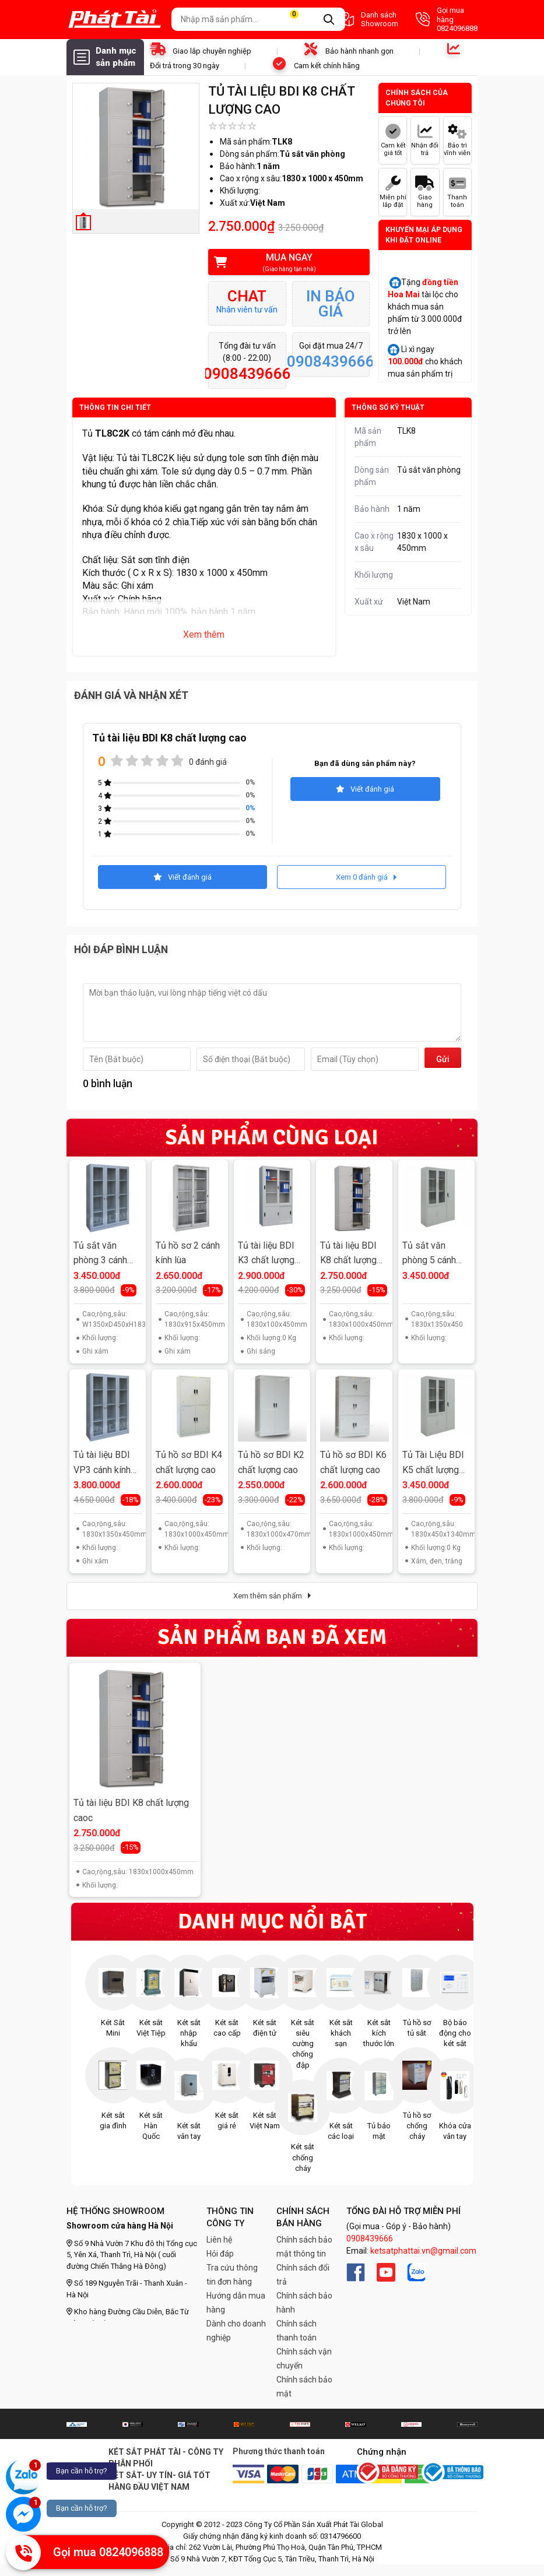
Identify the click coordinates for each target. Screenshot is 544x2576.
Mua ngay (281, 262)
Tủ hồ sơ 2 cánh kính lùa (188, 1253)
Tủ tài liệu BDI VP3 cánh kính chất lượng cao (103, 1463)
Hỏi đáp (220, 2253)
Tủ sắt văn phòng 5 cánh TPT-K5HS (429, 1254)
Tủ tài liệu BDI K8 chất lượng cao (348, 1254)
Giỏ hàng (301, 19)
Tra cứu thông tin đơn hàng (232, 2274)
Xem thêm (203, 634)
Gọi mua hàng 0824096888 (447, 19)
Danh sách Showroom (368, 19)
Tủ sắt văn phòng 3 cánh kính (100, 1254)
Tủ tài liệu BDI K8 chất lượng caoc (131, 1810)
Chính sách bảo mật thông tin (304, 2246)
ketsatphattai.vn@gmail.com (423, 2250)
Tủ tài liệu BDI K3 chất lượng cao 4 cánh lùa (266, 1254)
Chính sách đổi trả (302, 2274)
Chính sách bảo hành (304, 2302)
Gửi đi (443, 1061)
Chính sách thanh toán (296, 2330)
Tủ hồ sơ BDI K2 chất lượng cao (271, 1462)
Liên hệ (219, 2239)
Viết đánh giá (365, 789)
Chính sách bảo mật (304, 2386)
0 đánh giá (208, 762)
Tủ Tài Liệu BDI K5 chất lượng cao (433, 1463)
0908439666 (369, 2238)
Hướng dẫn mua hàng (235, 2302)
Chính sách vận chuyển (304, 2358)
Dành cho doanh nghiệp (236, 2330)
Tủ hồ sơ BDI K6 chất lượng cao (353, 1462)
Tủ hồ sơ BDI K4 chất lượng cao (189, 1462)
